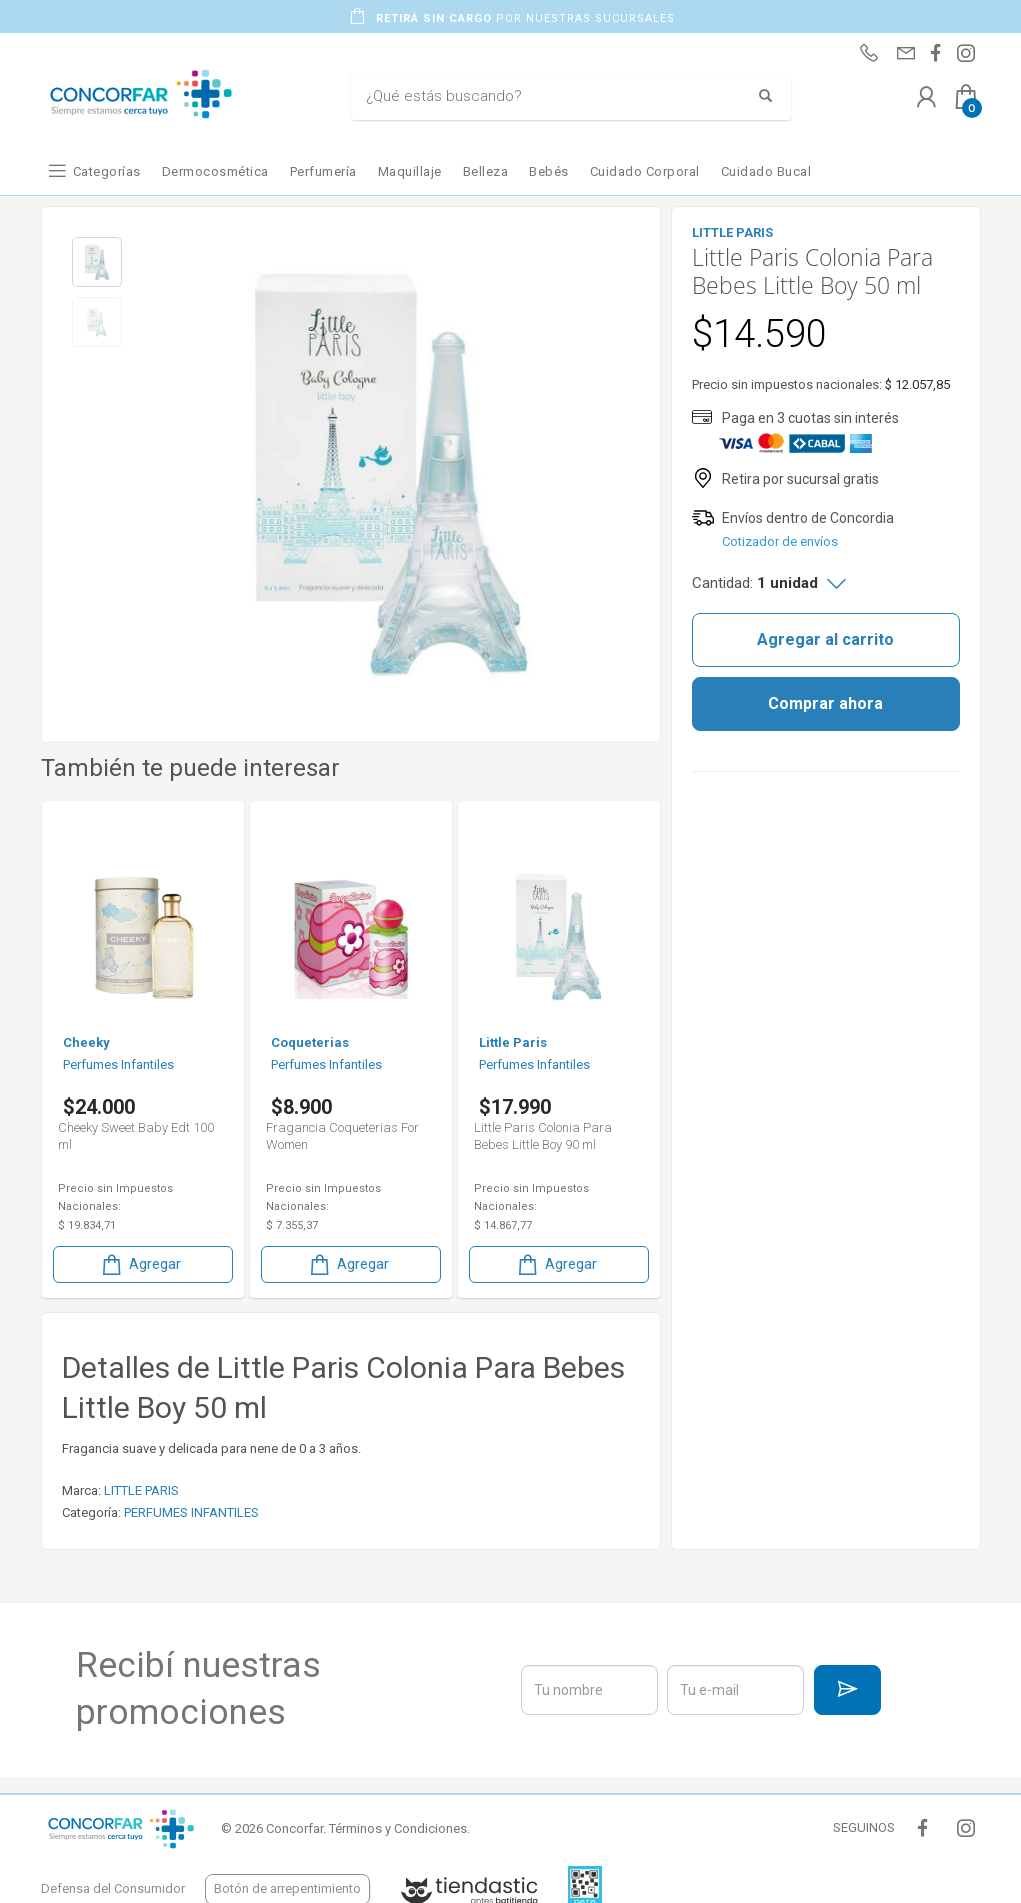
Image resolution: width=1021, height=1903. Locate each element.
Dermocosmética (215, 171)
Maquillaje (410, 171)
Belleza (486, 171)
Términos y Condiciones (398, 1828)
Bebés (549, 171)
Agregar (140, 1264)
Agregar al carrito (825, 639)
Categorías (107, 171)
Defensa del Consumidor (113, 1888)
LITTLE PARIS (141, 1490)
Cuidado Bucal (766, 171)
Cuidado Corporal (645, 171)
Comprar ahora (825, 703)
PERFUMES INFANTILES (191, 1512)
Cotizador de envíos (780, 541)
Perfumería (323, 171)
